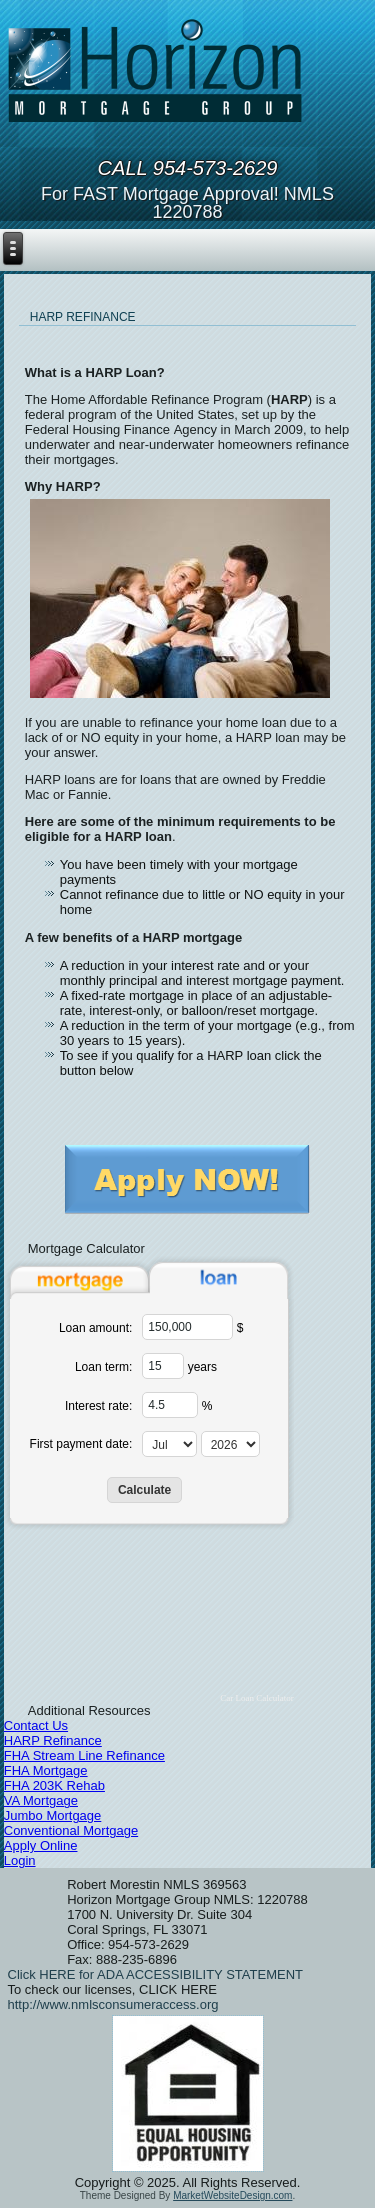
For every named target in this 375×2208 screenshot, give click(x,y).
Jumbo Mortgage (53, 1815)
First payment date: (81, 1444)
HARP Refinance (53, 1740)
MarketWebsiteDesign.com (232, 2195)
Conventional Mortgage (71, 1830)
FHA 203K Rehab (54, 1785)
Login (20, 1860)
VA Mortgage (41, 1800)
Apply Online (41, 1845)
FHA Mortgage (46, 1770)
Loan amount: (95, 1328)
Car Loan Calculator (256, 1698)
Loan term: (103, 1367)
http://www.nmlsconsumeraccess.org (113, 2004)
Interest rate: (98, 1406)
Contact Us (36, 1725)
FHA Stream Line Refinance (84, 1755)
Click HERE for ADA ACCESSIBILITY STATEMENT (155, 1974)
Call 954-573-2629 (188, 168)
